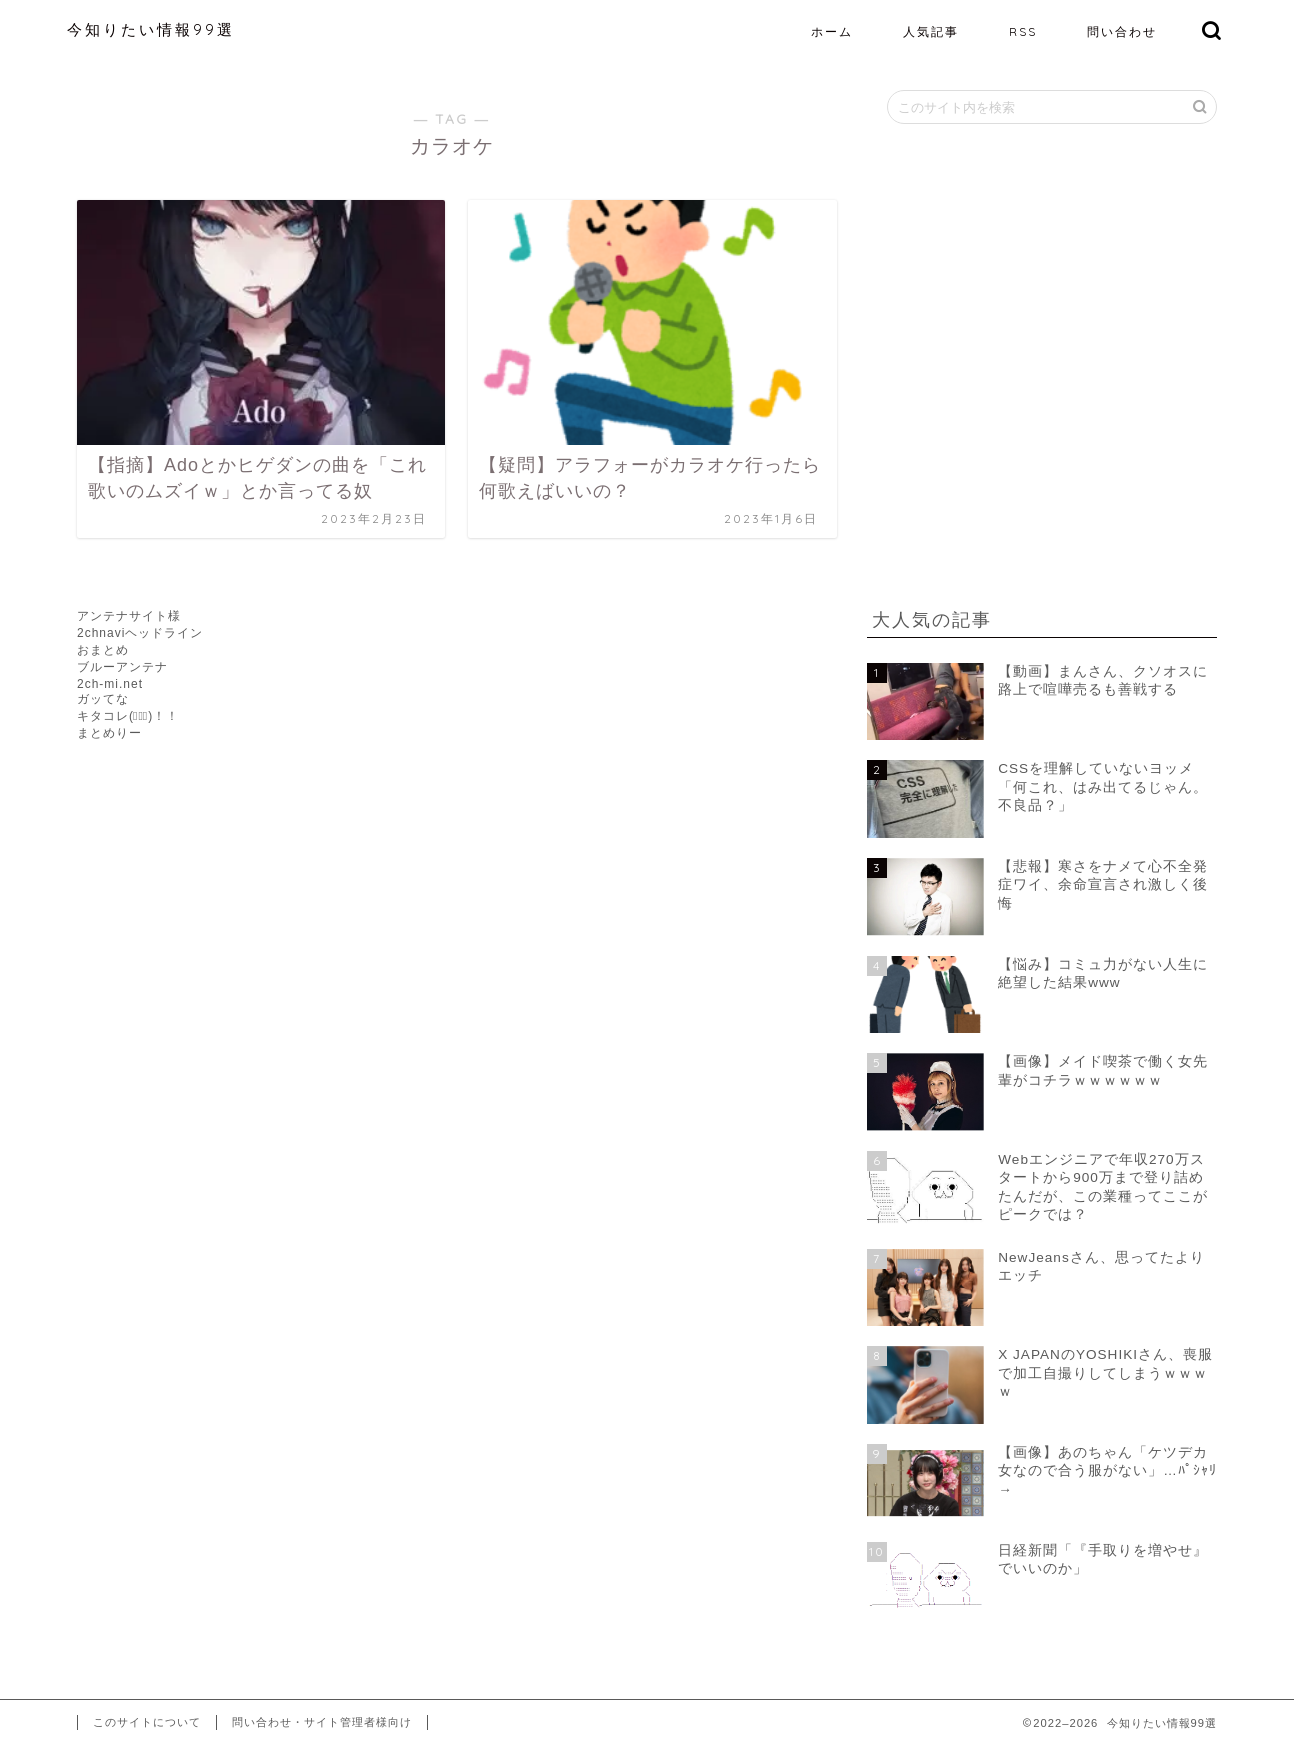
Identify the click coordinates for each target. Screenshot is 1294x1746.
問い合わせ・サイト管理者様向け (322, 1722)
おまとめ (103, 650)
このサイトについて (147, 1722)
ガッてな (103, 699)
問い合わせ (1122, 31)
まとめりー (109, 733)
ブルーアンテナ (122, 667)
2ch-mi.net (110, 684)
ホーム (832, 31)
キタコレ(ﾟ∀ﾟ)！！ (128, 716)
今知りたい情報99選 (151, 29)
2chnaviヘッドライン (140, 633)
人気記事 (931, 31)
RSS (1023, 31)
